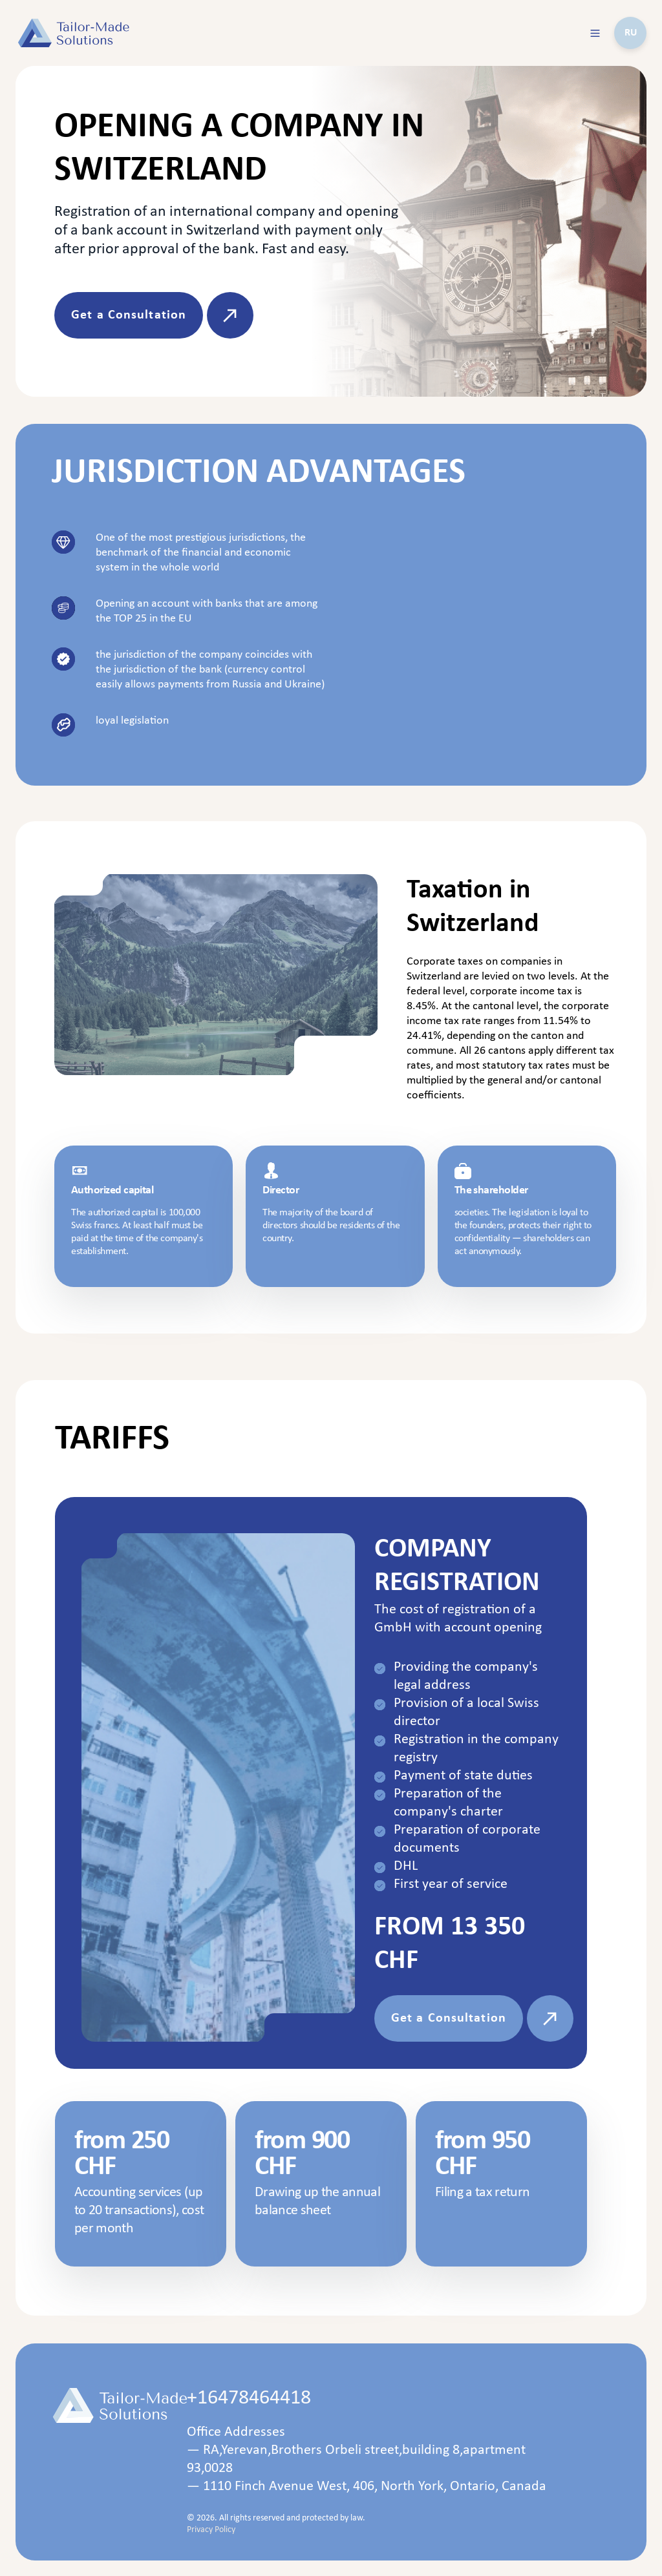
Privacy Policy (211, 2530)
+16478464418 (249, 2398)
